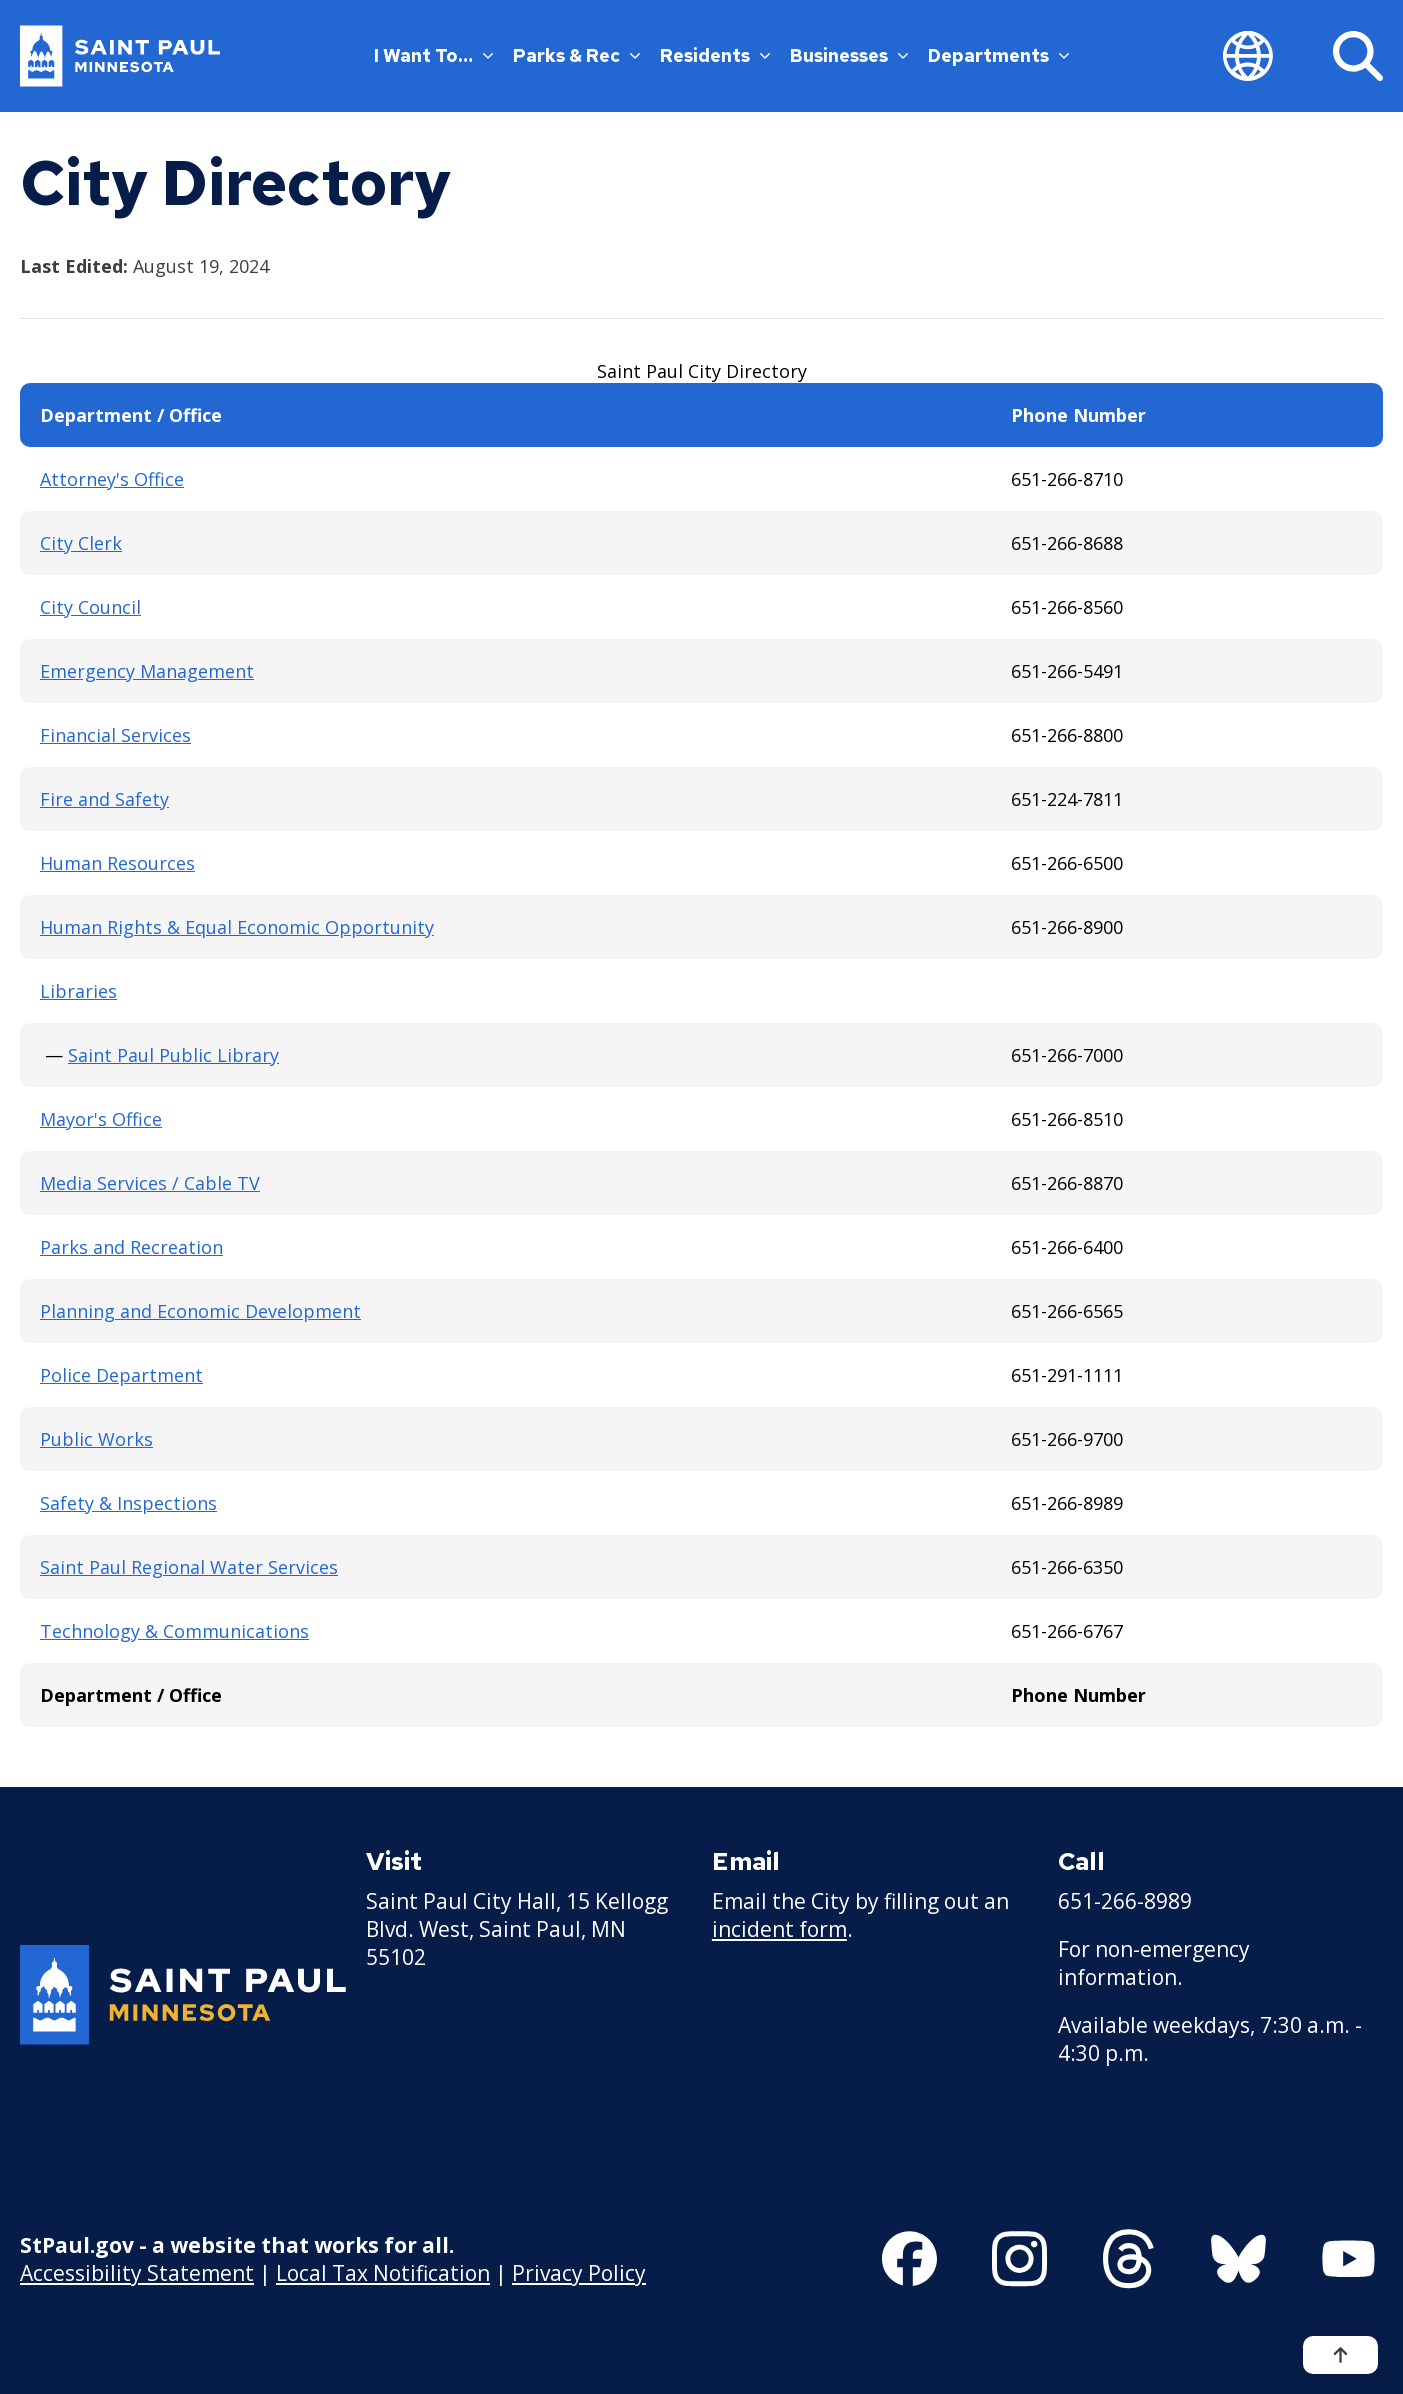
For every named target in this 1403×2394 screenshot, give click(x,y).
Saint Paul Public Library (173, 1055)
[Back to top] (1340, 2355)
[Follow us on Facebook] (909, 2259)
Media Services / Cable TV (150, 1183)
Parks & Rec (576, 55)
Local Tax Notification (383, 2273)
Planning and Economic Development (200, 1311)
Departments (998, 55)
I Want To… (433, 55)
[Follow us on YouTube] (1348, 2259)
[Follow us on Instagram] (1019, 2259)
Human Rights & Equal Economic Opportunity (237, 927)
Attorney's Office (112, 479)
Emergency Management (147, 671)
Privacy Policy (579, 2273)
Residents (715, 55)
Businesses (849, 55)
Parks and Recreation (131, 1247)
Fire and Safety (104, 799)
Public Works (96, 1439)
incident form (779, 1929)
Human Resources (117, 863)
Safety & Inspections (128, 1503)
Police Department (121, 1375)
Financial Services (115, 735)
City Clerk (81, 543)
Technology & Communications (174, 1631)
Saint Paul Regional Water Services (189, 1567)
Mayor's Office (101, 1119)
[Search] (1358, 56)
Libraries (78, 991)
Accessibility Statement (137, 2273)
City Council (90, 607)
